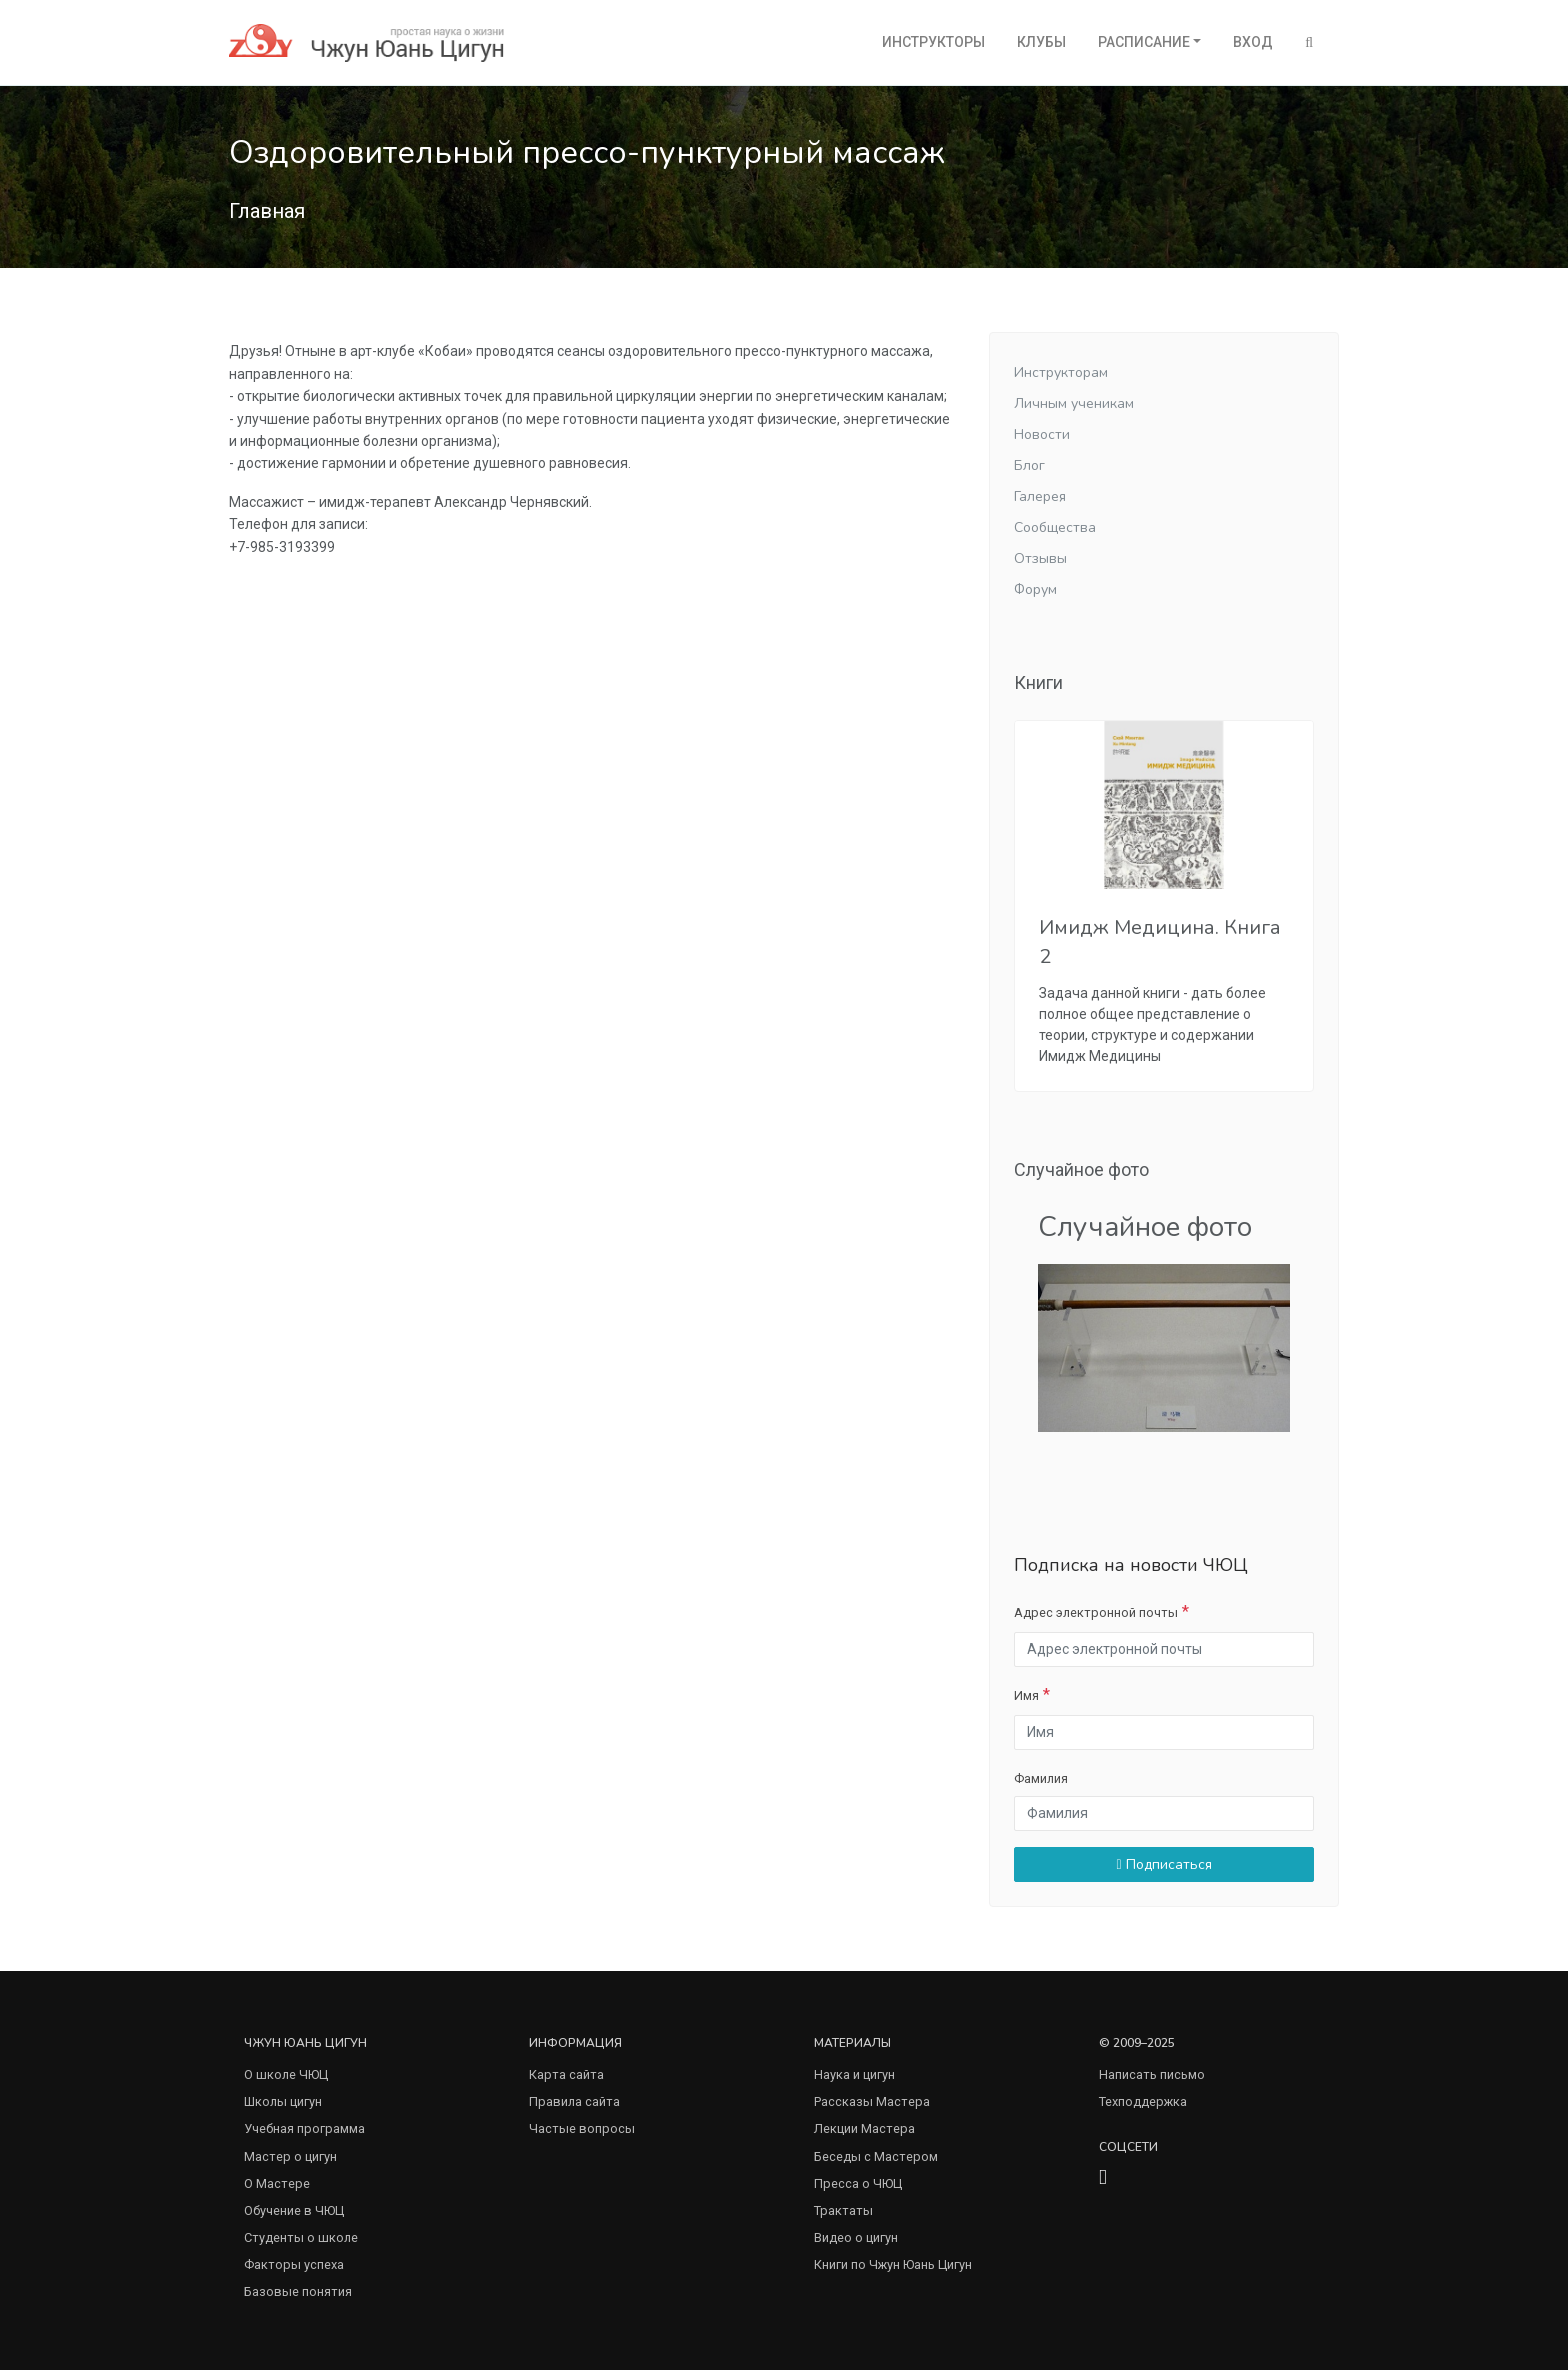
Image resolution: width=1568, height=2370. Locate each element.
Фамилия (1041, 1778)
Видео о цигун (856, 2237)
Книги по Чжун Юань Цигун (893, 2264)
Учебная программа (304, 2128)
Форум (1035, 589)
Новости (1042, 434)
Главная (267, 211)
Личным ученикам (1074, 403)
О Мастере (277, 2183)
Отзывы (1040, 558)
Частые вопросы (582, 2128)
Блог (1029, 465)
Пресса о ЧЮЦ (858, 2183)
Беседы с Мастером (876, 2156)
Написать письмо (1152, 2074)
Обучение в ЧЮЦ (294, 2210)
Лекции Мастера (864, 2128)
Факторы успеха (294, 2264)
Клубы (1041, 42)
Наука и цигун (854, 2074)
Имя (1026, 1695)
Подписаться (1163, 1864)
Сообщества (1055, 527)
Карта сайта (566, 2074)
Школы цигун (283, 2101)
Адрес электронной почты (1096, 1612)
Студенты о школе (301, 2237)
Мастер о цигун (290, 2156)
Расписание (1144, 42)
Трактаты (843, 2210)
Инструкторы (933, 42)
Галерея (1040, 496)
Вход (1253, 42)
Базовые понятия (298, 2291)
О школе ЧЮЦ (286, 2074)
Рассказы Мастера (872, 2101)
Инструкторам (1061, 372)
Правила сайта (574, 2101)
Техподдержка (1143, 2101)
